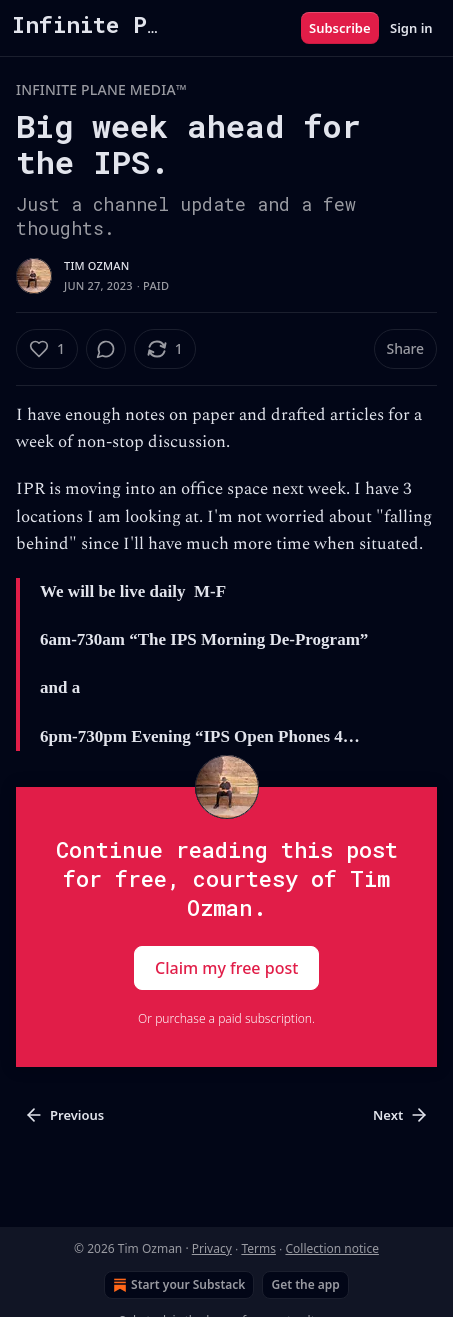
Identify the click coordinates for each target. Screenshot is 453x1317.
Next (401, 1115)
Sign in (411, 28)
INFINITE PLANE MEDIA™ (101, 89)
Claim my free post (226, 967)
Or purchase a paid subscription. (226, 1018)
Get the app (305, 1284)
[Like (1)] (47, 349)
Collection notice (331, 1248)
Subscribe (340, 28)
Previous (64, 1115)
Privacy (212, 1248)
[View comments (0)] (106, 349)
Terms (258, 1248)
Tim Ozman (97, 265)
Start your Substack (177, 1285)
